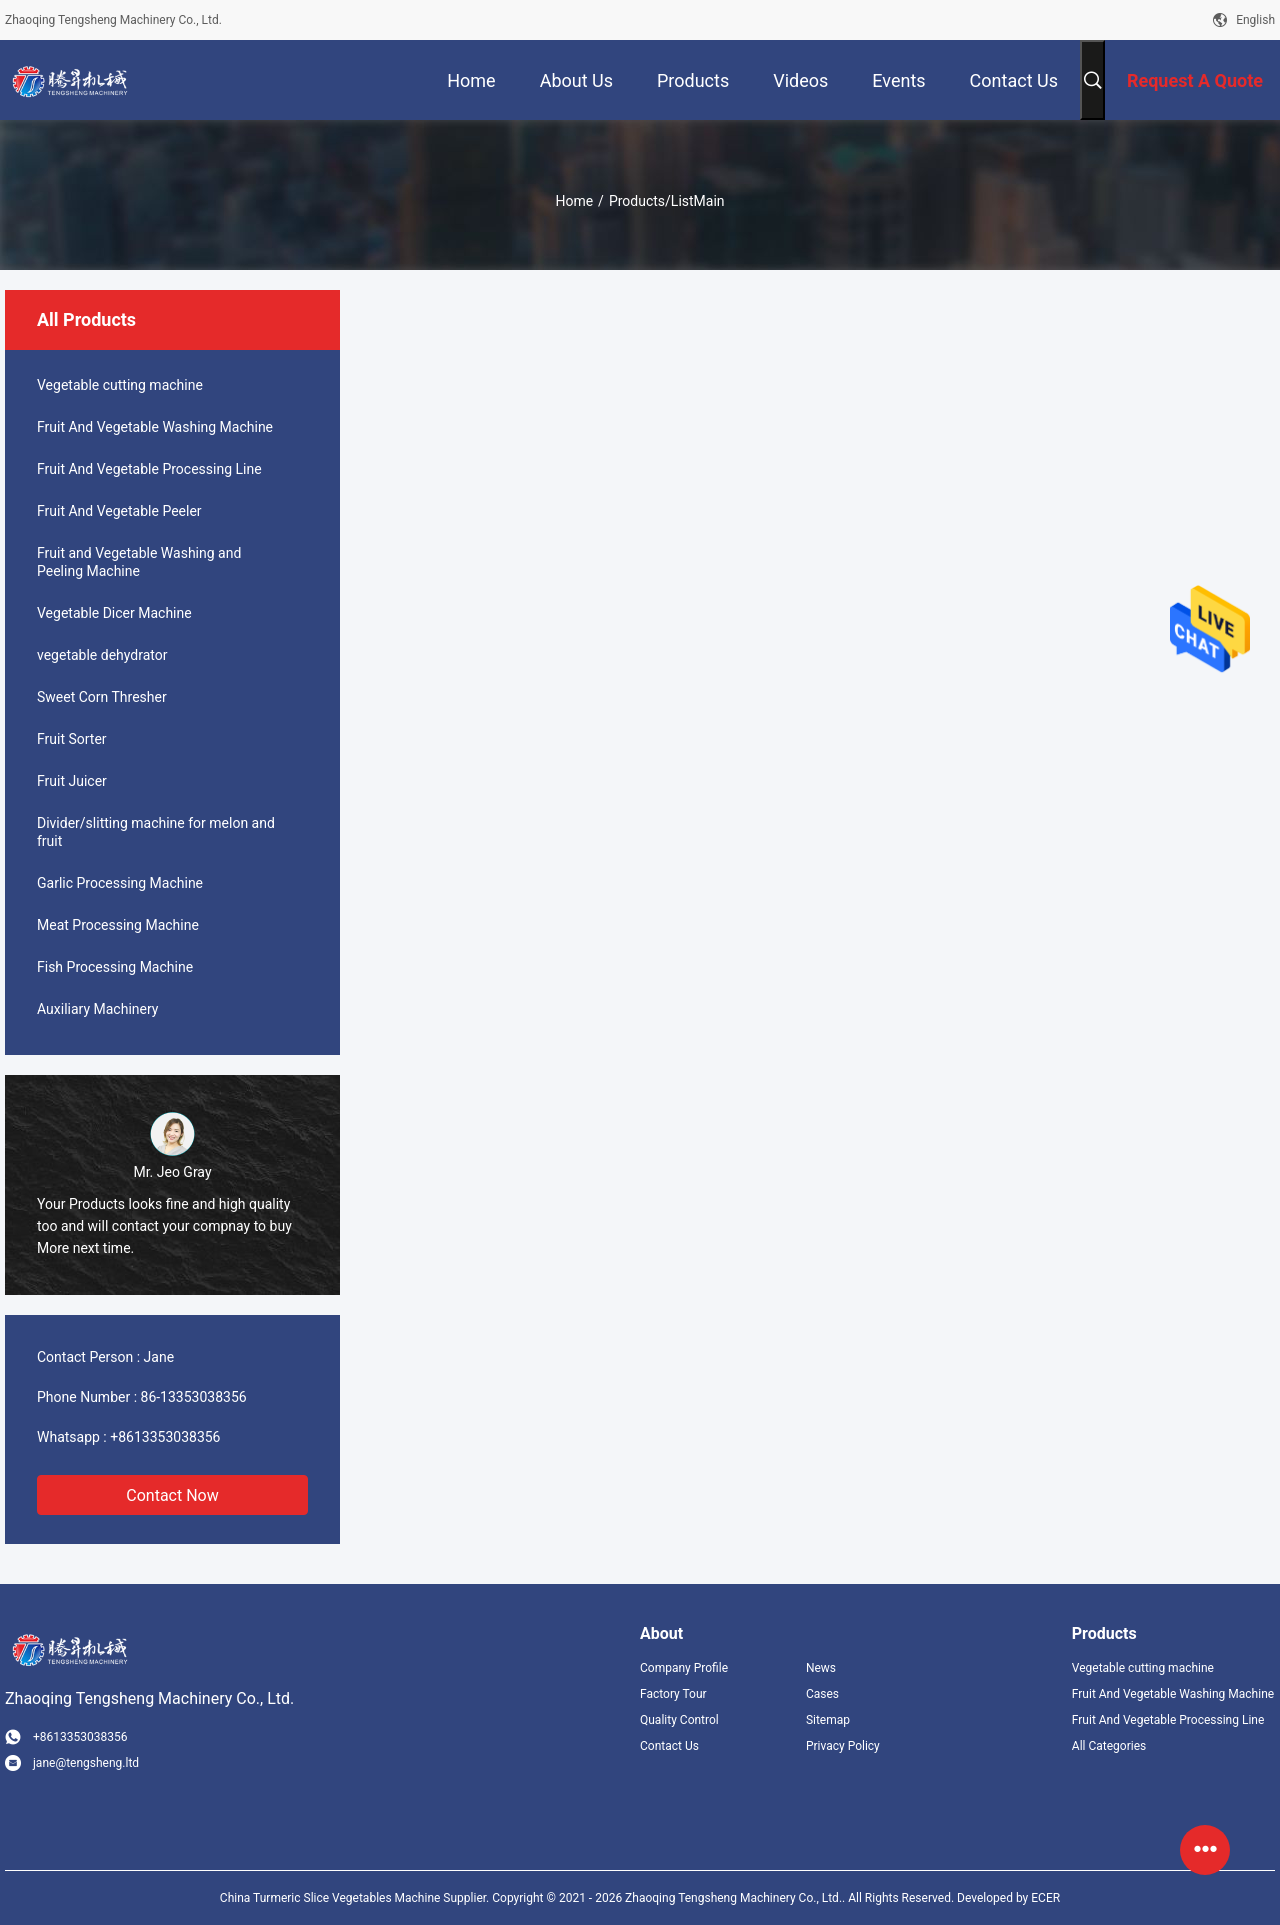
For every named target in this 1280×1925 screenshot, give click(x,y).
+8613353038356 (165, 1437)
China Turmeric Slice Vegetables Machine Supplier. (356, 1898)
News (821, 1668)
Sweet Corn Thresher (102, 697)
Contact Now (172, 1495)
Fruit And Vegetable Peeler (119, 511)
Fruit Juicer (72, 781)
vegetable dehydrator (102, 655)
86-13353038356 (194, 1397)
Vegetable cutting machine (120, 385)
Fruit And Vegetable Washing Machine (155, 427)
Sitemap (828, 1720)
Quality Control (679, 1720)
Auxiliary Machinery (97, 1009)
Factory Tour (673, 1694)
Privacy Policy (843, 1746)
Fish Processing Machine (115, 967)
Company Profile (684, 1668)
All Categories (1109, 1746)
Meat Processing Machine (118, 925)
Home (574, 201)
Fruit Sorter (72, 739)
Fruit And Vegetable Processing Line (149, 469)
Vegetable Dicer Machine (114, 613)
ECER (1045, 1898)
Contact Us (669, 1746)
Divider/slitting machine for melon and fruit (156, 832)
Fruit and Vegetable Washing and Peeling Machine (139, 562)
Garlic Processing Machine (120, 883)
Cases (822, 1694)
